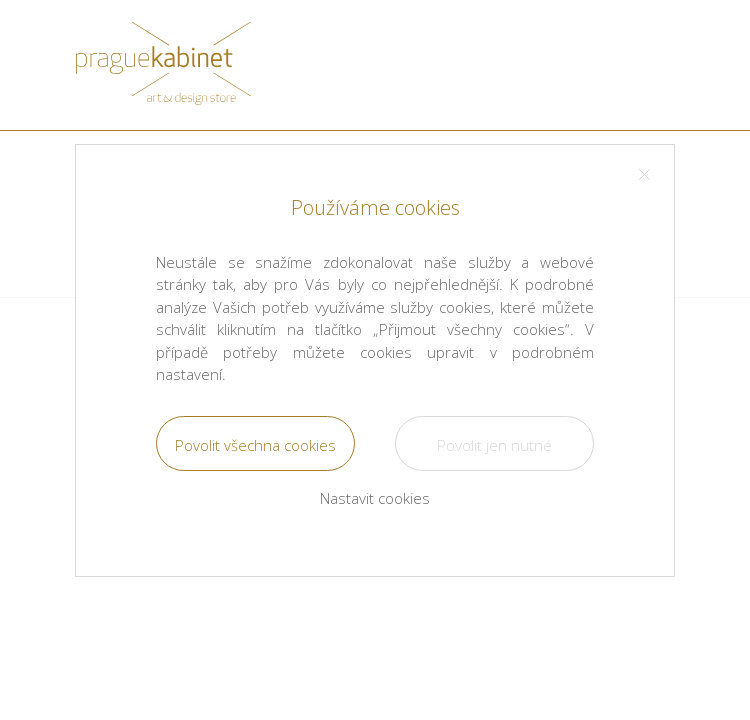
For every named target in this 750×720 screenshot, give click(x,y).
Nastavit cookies (375, 498)
